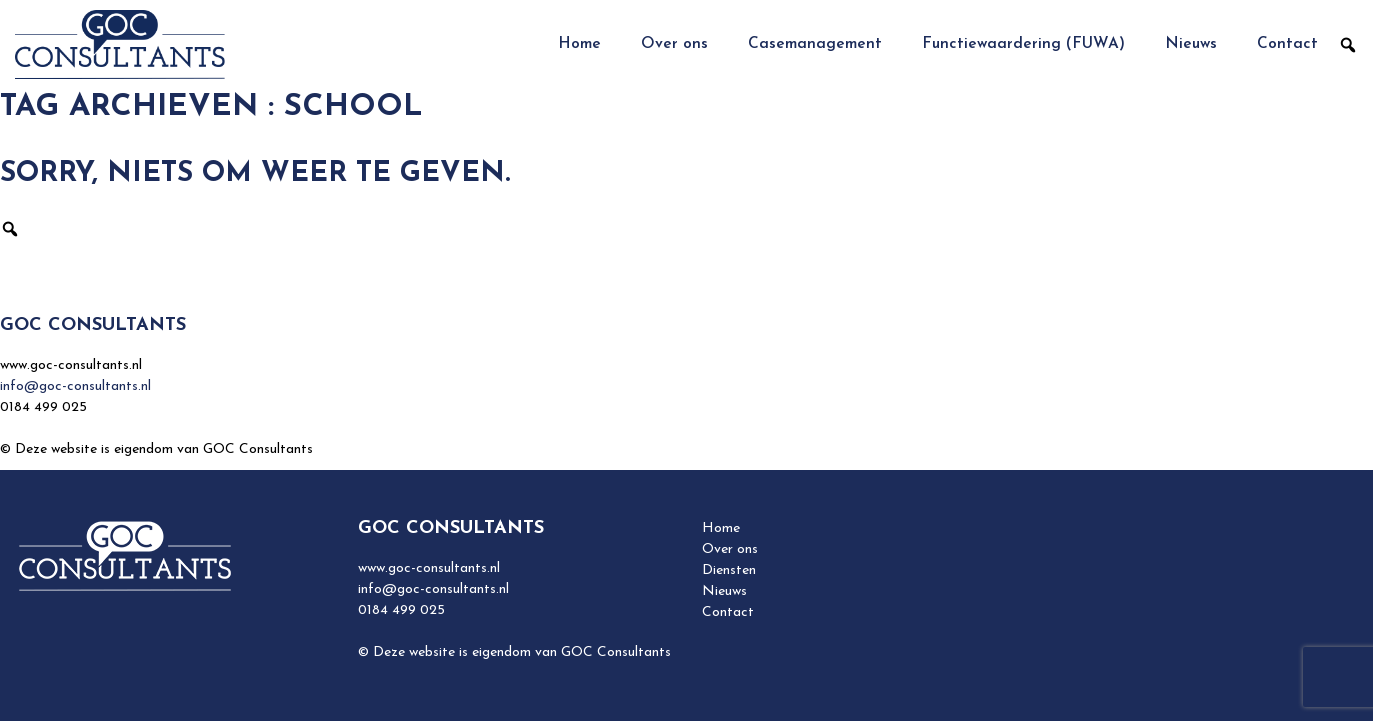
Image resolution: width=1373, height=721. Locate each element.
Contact (1287, 44)
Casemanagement (815, 44)
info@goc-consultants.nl (75, 386)
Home (579, 44)
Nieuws (1191, 44)
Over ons (674, 44)
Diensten (729, 570)
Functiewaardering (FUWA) (1023, 44)
